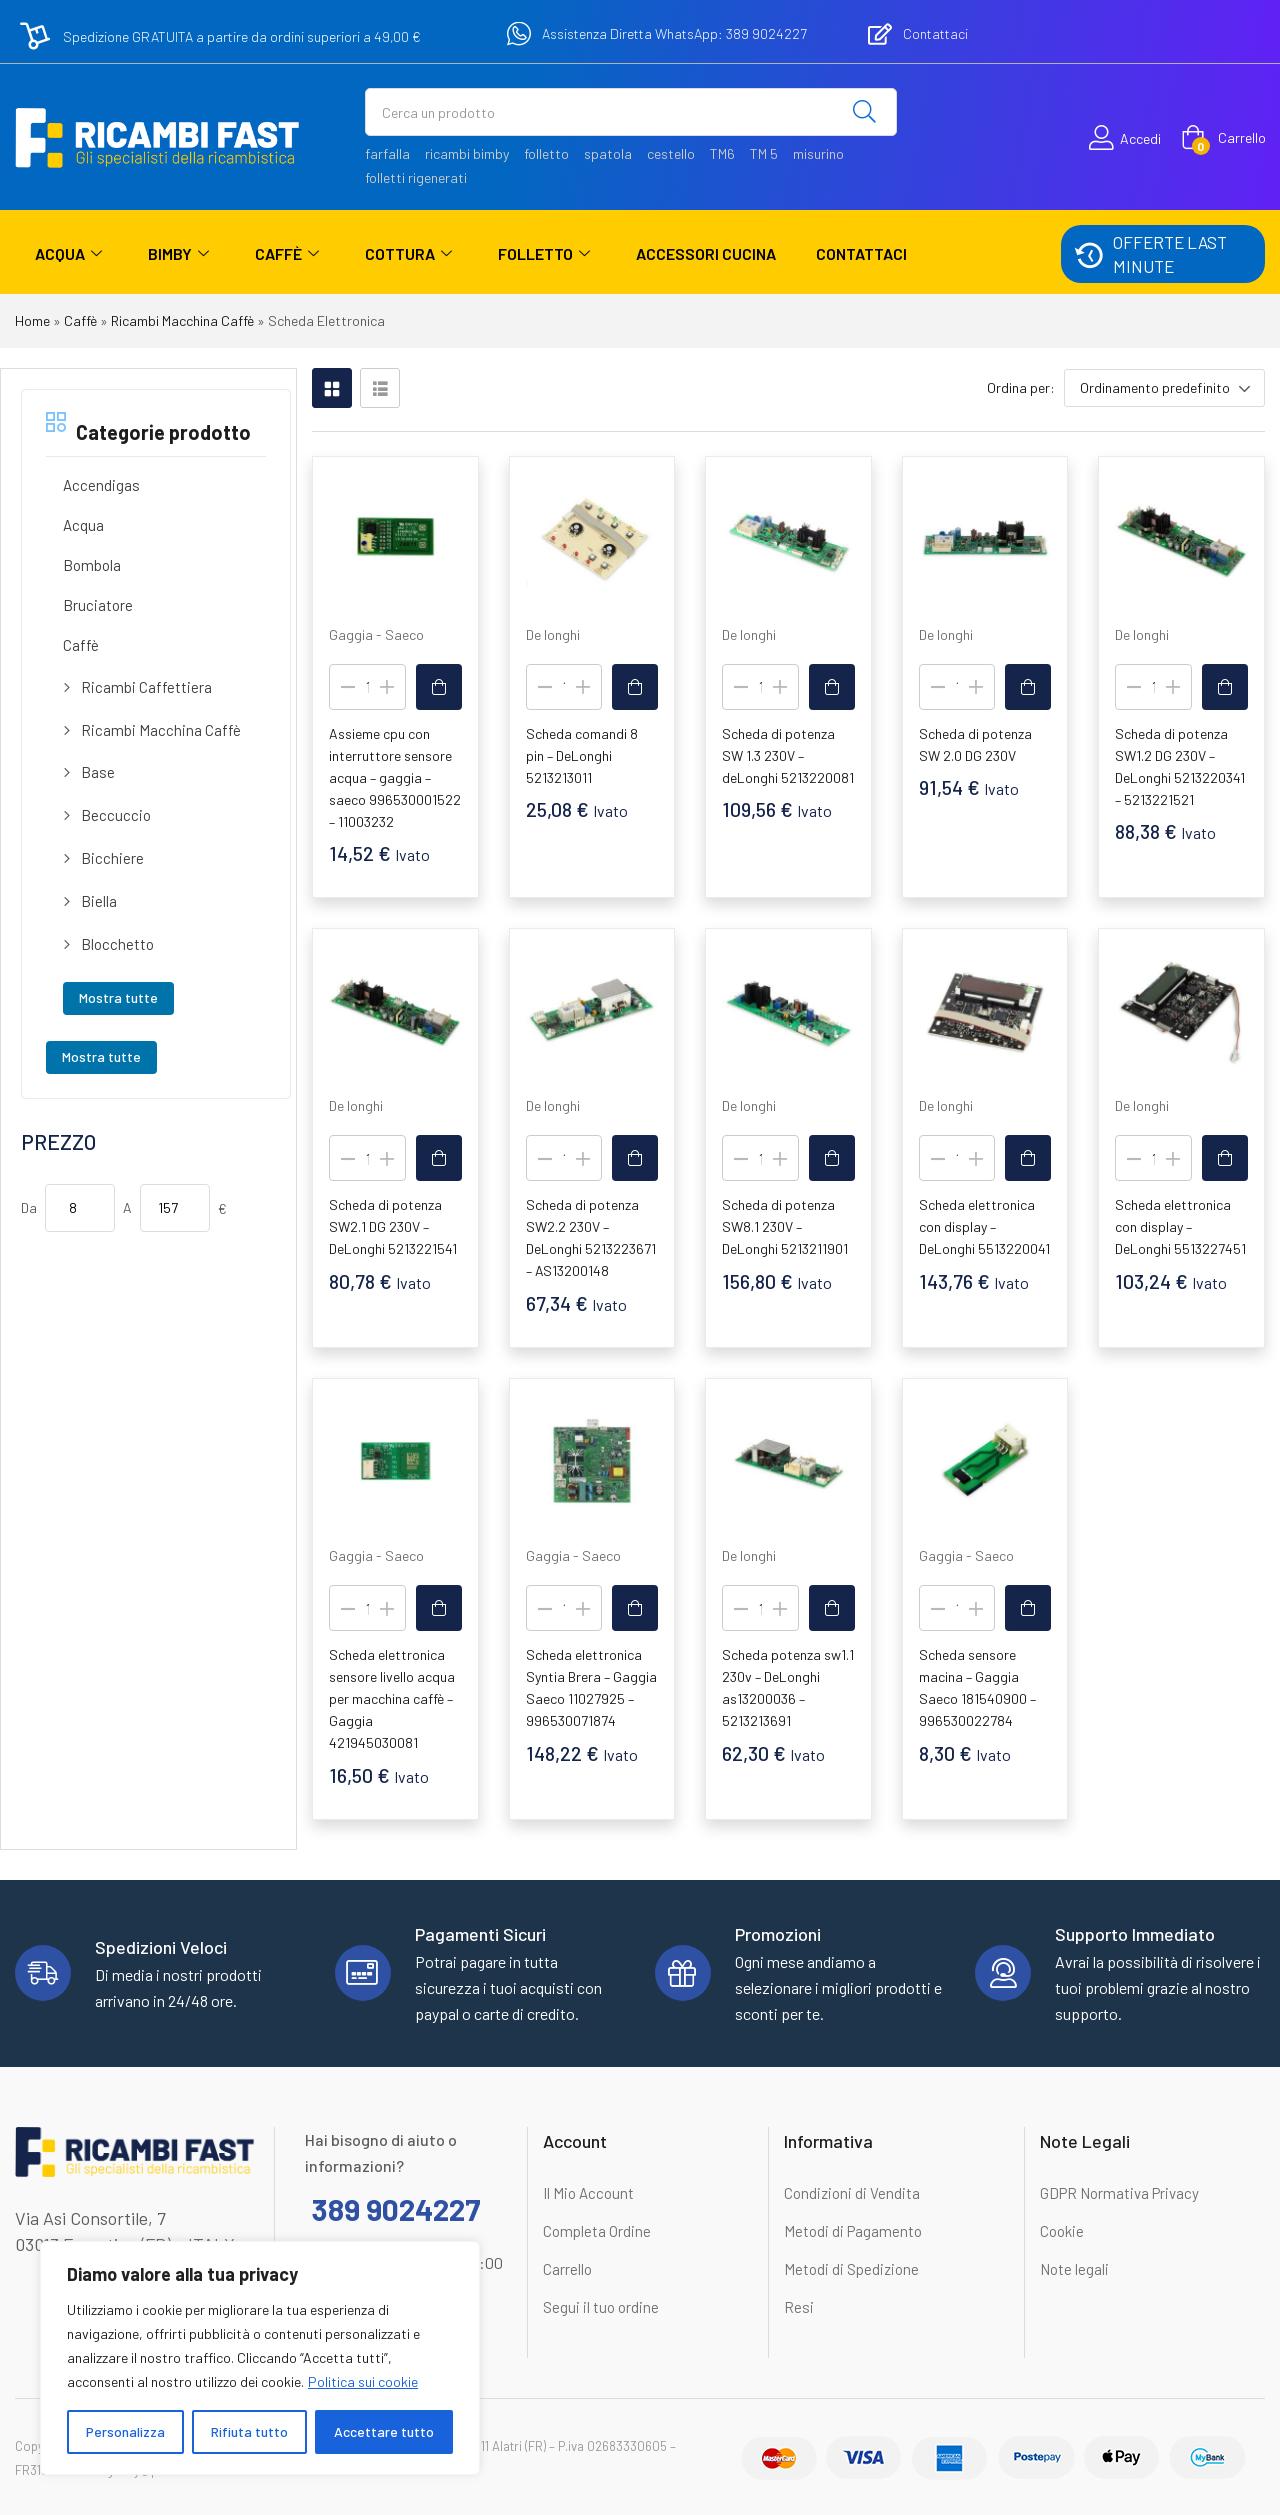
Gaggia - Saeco (376, 634)
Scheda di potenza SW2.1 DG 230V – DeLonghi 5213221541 (393, 1226)
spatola (608, 153)
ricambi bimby (467, 153)
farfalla (387, 153)
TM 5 (764, 153)
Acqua (68, 254)
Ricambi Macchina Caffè (182, 320)
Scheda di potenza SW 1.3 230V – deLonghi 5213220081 (788, 755)
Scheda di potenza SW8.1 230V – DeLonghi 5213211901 (785, 1226)
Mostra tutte (118, 997)
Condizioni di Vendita (852, 2193)
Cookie (1062, 2231)
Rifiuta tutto (249, 2431)
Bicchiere (112, 858)
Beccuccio (116, 815)
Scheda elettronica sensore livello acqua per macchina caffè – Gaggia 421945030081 (392, 1698)
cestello (671, 153)
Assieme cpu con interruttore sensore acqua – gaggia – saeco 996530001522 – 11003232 (395, 777)
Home (32, 320)
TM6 (722, 153)
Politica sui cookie (363, 2381)
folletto (546, 153)
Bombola (92, 565)
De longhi (553, 634)
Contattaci (861, 253)
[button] (1223, 138)
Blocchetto (117, 944)
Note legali (1074, 2269)
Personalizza (125, 2431)
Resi (799, 2307)
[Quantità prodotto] (367, 687)
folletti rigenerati (416, 177)
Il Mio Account (588, 2193)
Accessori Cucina (706, 253)
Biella (99, 901)
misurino (818, 153)
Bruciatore (98, 605)
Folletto (544, 254)
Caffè (287, 254)
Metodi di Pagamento (853, 2231)
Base (98, 772)
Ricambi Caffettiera (146, 687)
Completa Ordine (597, 2231)
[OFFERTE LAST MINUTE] (1088, 254)
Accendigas (101, 485)
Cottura (408, 254)
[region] (260, 2358)
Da (29, 1207)
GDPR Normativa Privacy (1119, 2193)
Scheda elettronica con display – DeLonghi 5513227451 (1180, 1226)
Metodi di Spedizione (851, 2269)
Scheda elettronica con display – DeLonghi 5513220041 (984, 1226)
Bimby (178, 254)
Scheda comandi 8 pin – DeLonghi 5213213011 (582, 755)
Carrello (567, 2269)
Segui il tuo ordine (601, 2307)
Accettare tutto (384, 2431)
